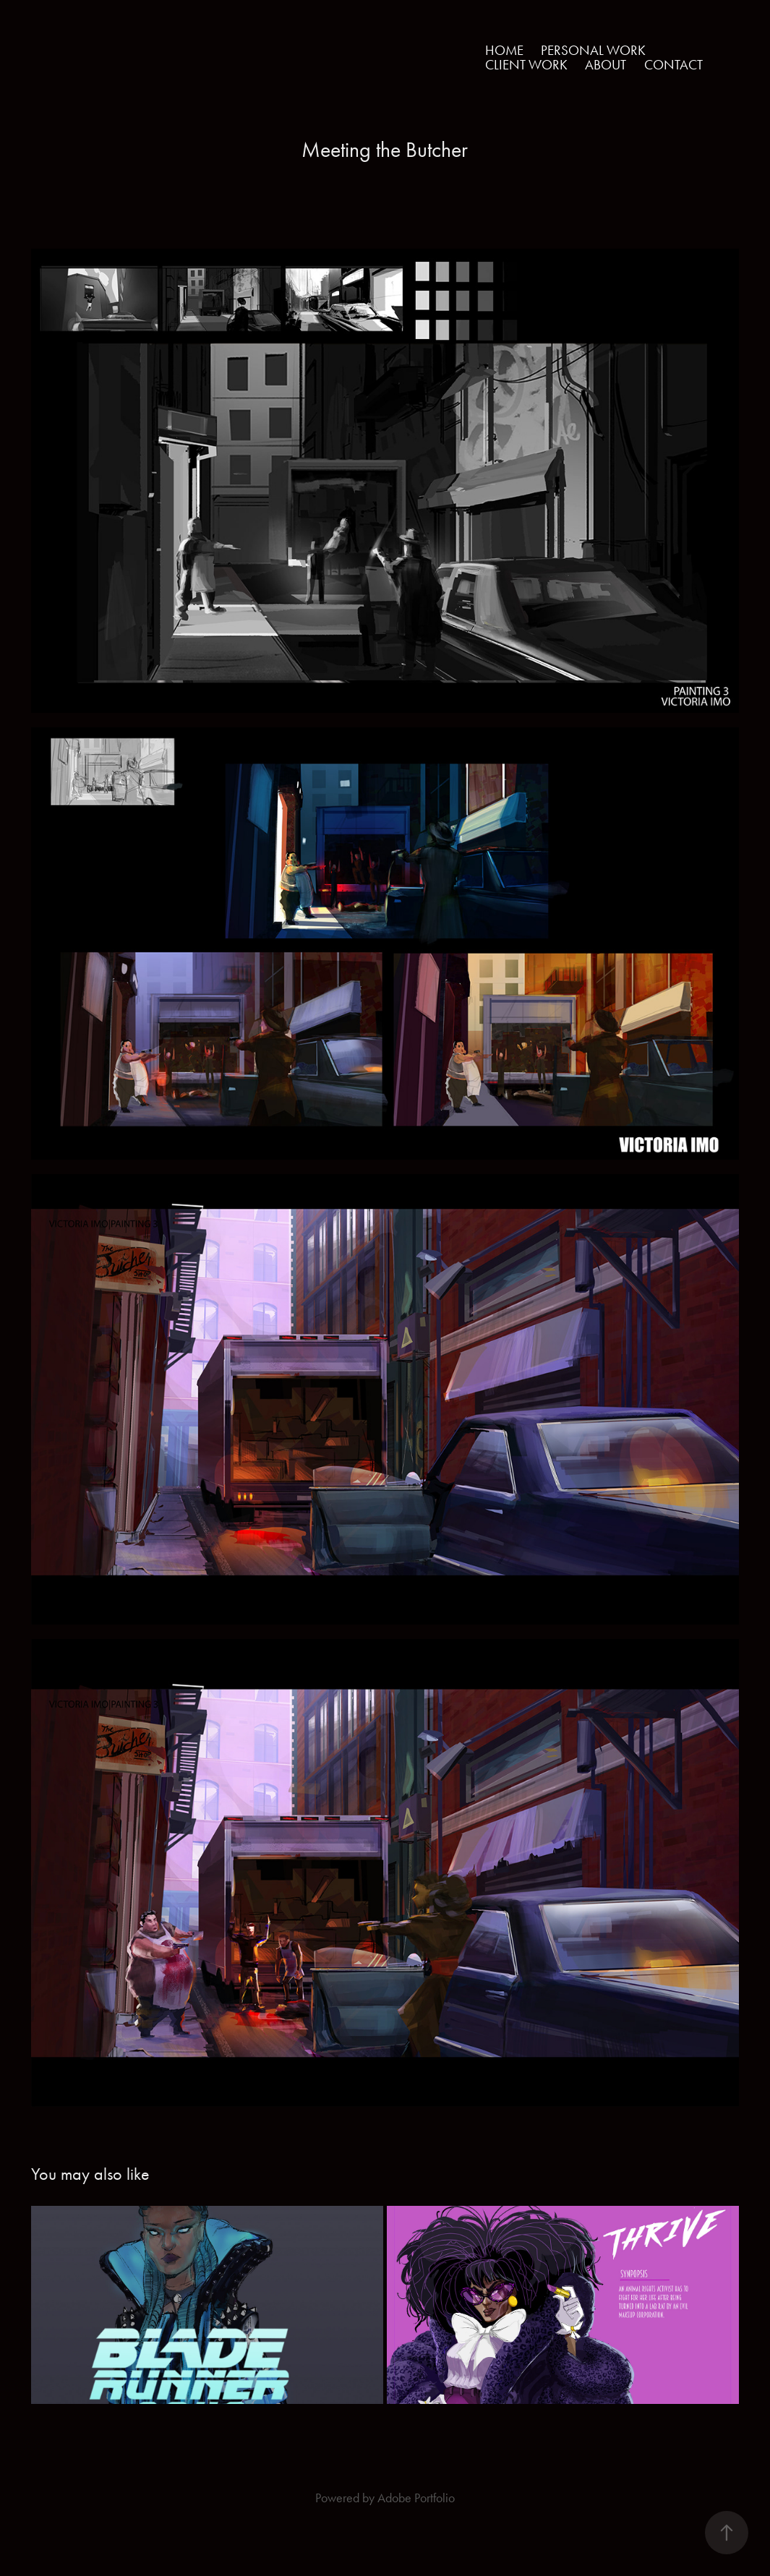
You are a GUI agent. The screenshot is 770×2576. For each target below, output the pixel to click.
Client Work (526, 64)
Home (504, 50)
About (605, 64)
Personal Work (593, 50)
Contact (673, 64)
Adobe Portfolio (416, 2498)
